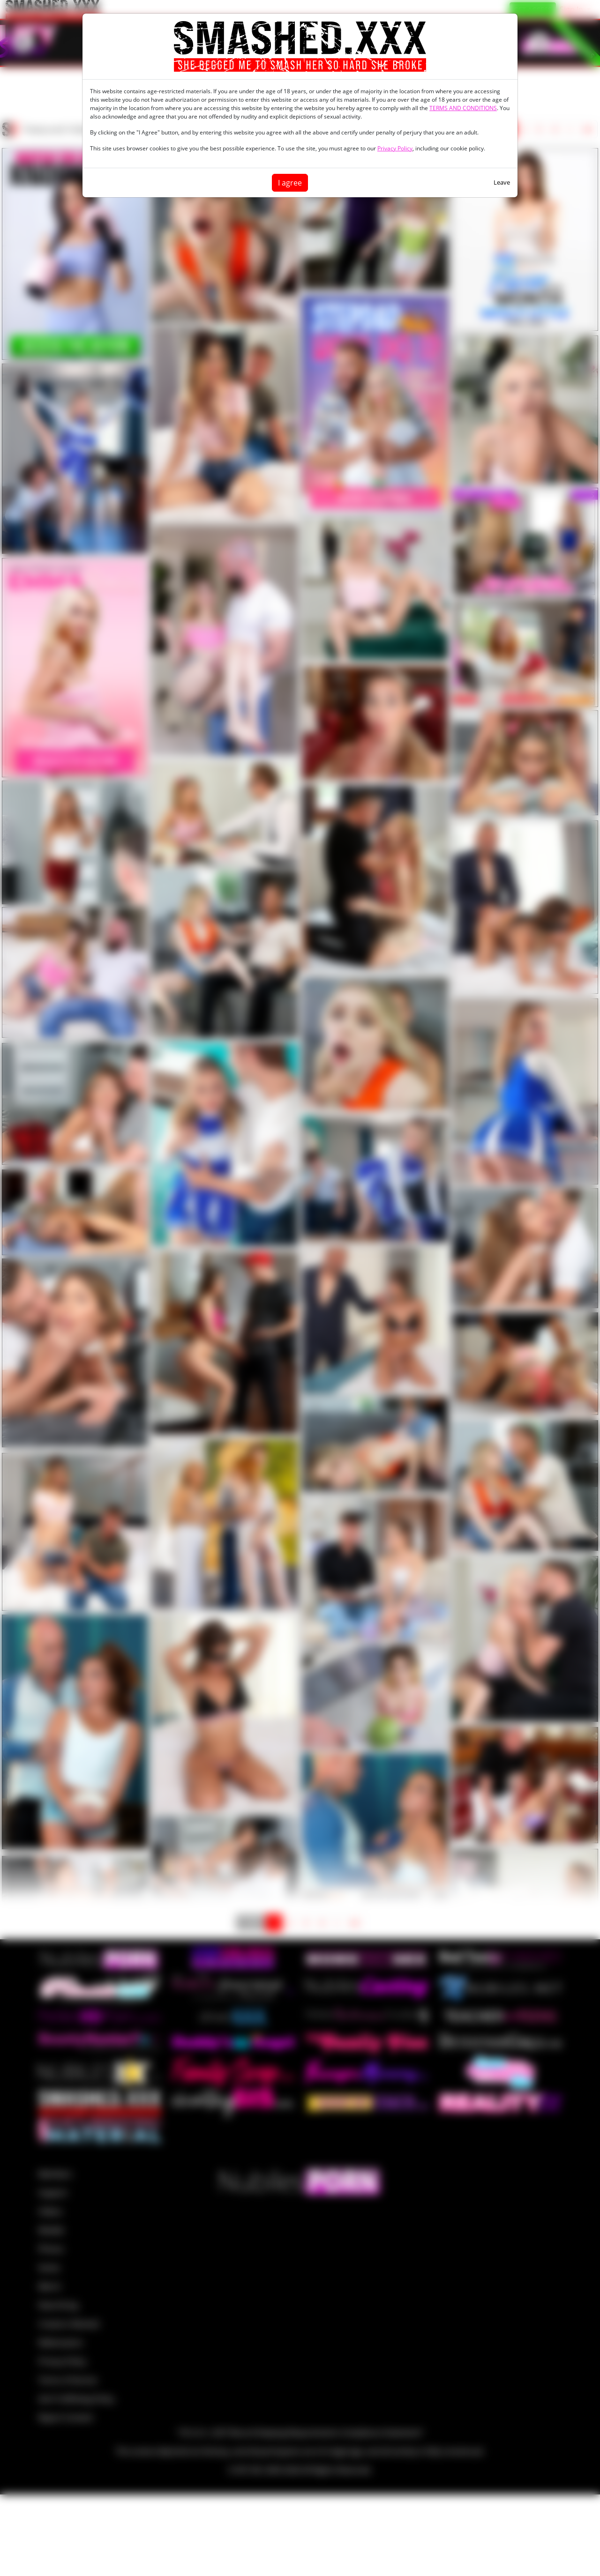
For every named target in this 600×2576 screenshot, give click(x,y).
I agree (290, 183)
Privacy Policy (394, 148)
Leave (502, 182)
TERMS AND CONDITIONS (463, 108)
